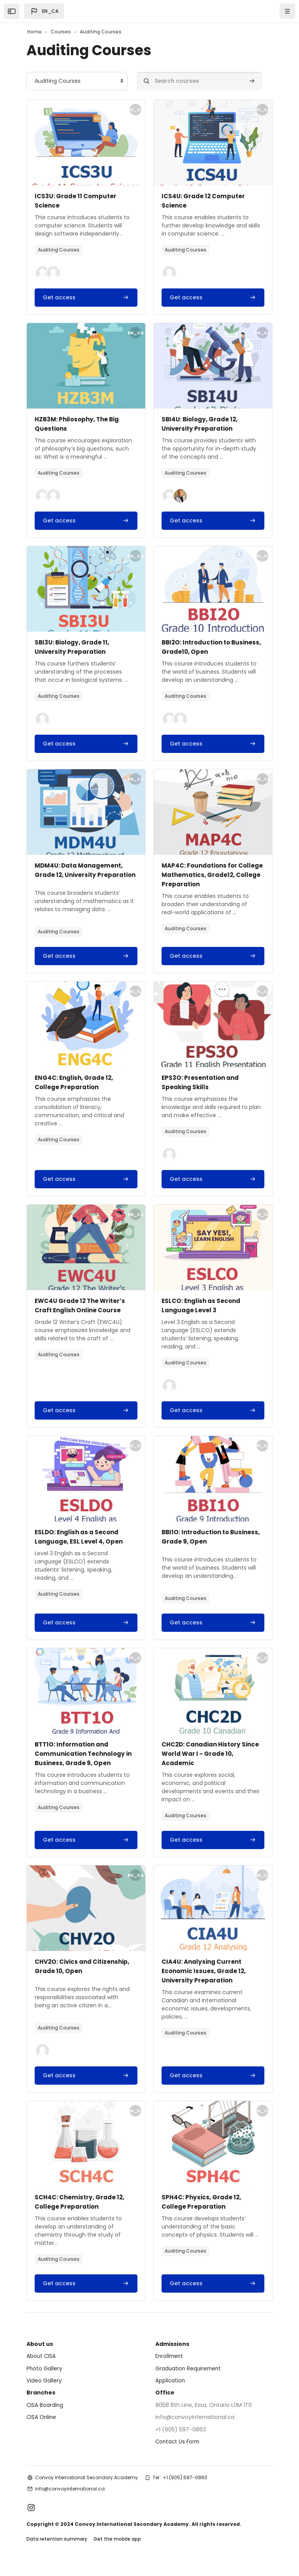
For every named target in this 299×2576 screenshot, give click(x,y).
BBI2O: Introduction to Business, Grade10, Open (202, 647)
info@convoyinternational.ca (70, 2498)
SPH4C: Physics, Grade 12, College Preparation (203, 2211)
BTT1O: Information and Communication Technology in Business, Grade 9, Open (83, 1763)
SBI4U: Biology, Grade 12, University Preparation (202, 424)
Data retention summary (56, 2548)
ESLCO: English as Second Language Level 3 (203, 1315)
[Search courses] (199, 81)
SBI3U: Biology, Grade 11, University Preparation (74, 647)
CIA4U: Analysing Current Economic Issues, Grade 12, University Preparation (206, 1980)
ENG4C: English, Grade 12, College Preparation (76, 1092)
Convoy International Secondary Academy (86, 2486)
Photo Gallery (44, 2378)
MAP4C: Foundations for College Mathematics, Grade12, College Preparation (210, 875)
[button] (44, 11)
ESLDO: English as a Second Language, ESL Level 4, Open (81, 1546)
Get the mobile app (117, 2548)
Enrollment (170, 2365)
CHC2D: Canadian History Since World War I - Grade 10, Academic (209, 1763)
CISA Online (42, 2426)
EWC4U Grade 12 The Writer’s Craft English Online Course (82, 1315)
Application (170, 2390)
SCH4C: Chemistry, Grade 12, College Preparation (82, 2211)
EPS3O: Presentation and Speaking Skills (202, 1092)
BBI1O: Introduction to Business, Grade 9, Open (201, 1546)
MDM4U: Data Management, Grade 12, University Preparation (82, 875)
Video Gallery (44, 2390)
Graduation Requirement (189, 2378)
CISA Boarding (45, 2414)
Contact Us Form (178, 2451)
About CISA (41, 2365)
